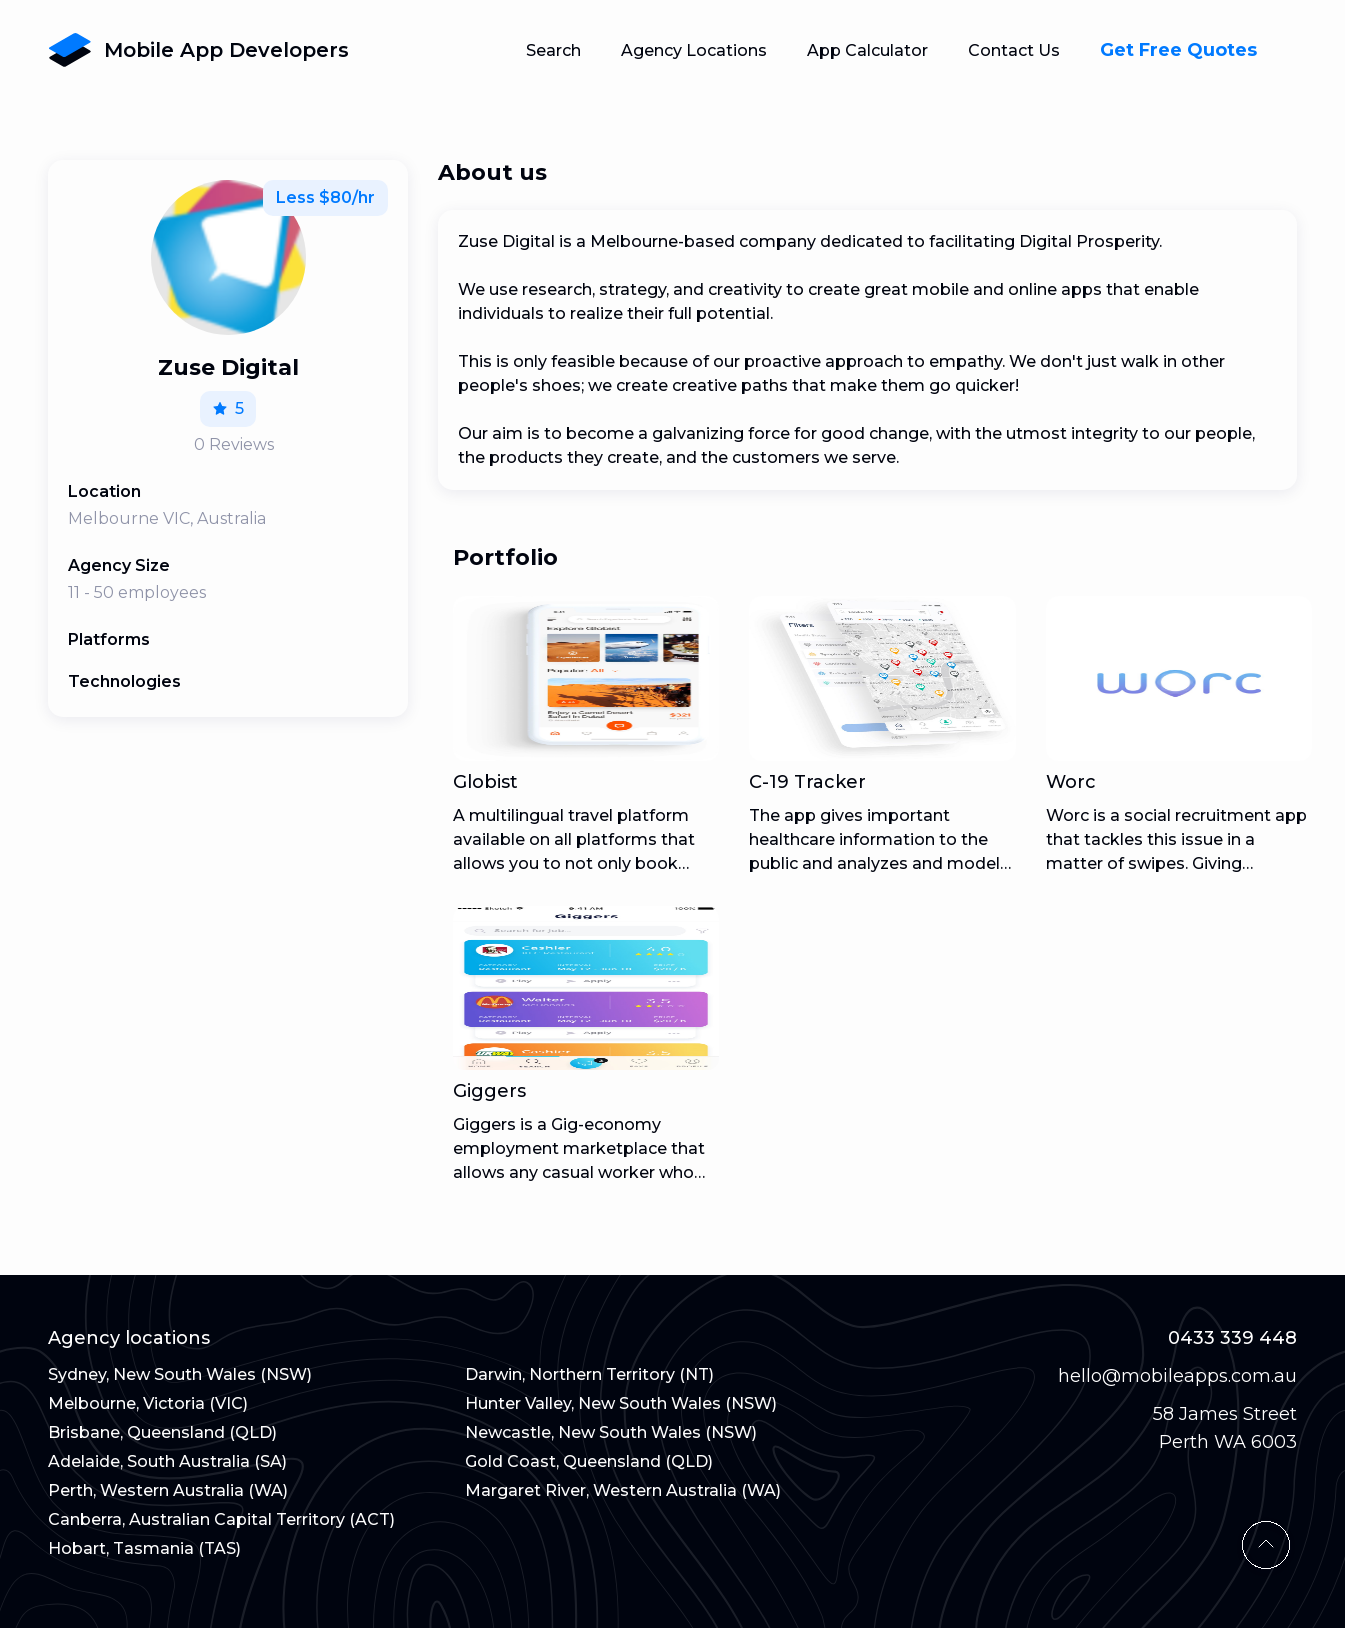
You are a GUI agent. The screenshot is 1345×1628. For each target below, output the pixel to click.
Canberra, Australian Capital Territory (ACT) (221, 1519)
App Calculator (867, 50)
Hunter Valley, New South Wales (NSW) (621, 1403)
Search (553, 50)
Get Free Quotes (1178, 50)
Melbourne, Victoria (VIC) (148, 1403)
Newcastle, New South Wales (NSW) (611, 1432)
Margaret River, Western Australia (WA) (623, 1490)
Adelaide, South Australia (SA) (167, 1461)
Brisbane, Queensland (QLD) (162, 1432)
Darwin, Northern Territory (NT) (589, 1374)
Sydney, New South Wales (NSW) (180, 1374)
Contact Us (1014, 50)
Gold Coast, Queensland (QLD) (589, 1461)
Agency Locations (694, 50)
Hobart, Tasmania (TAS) (144, 1548)
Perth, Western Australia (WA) (168, 1490)
